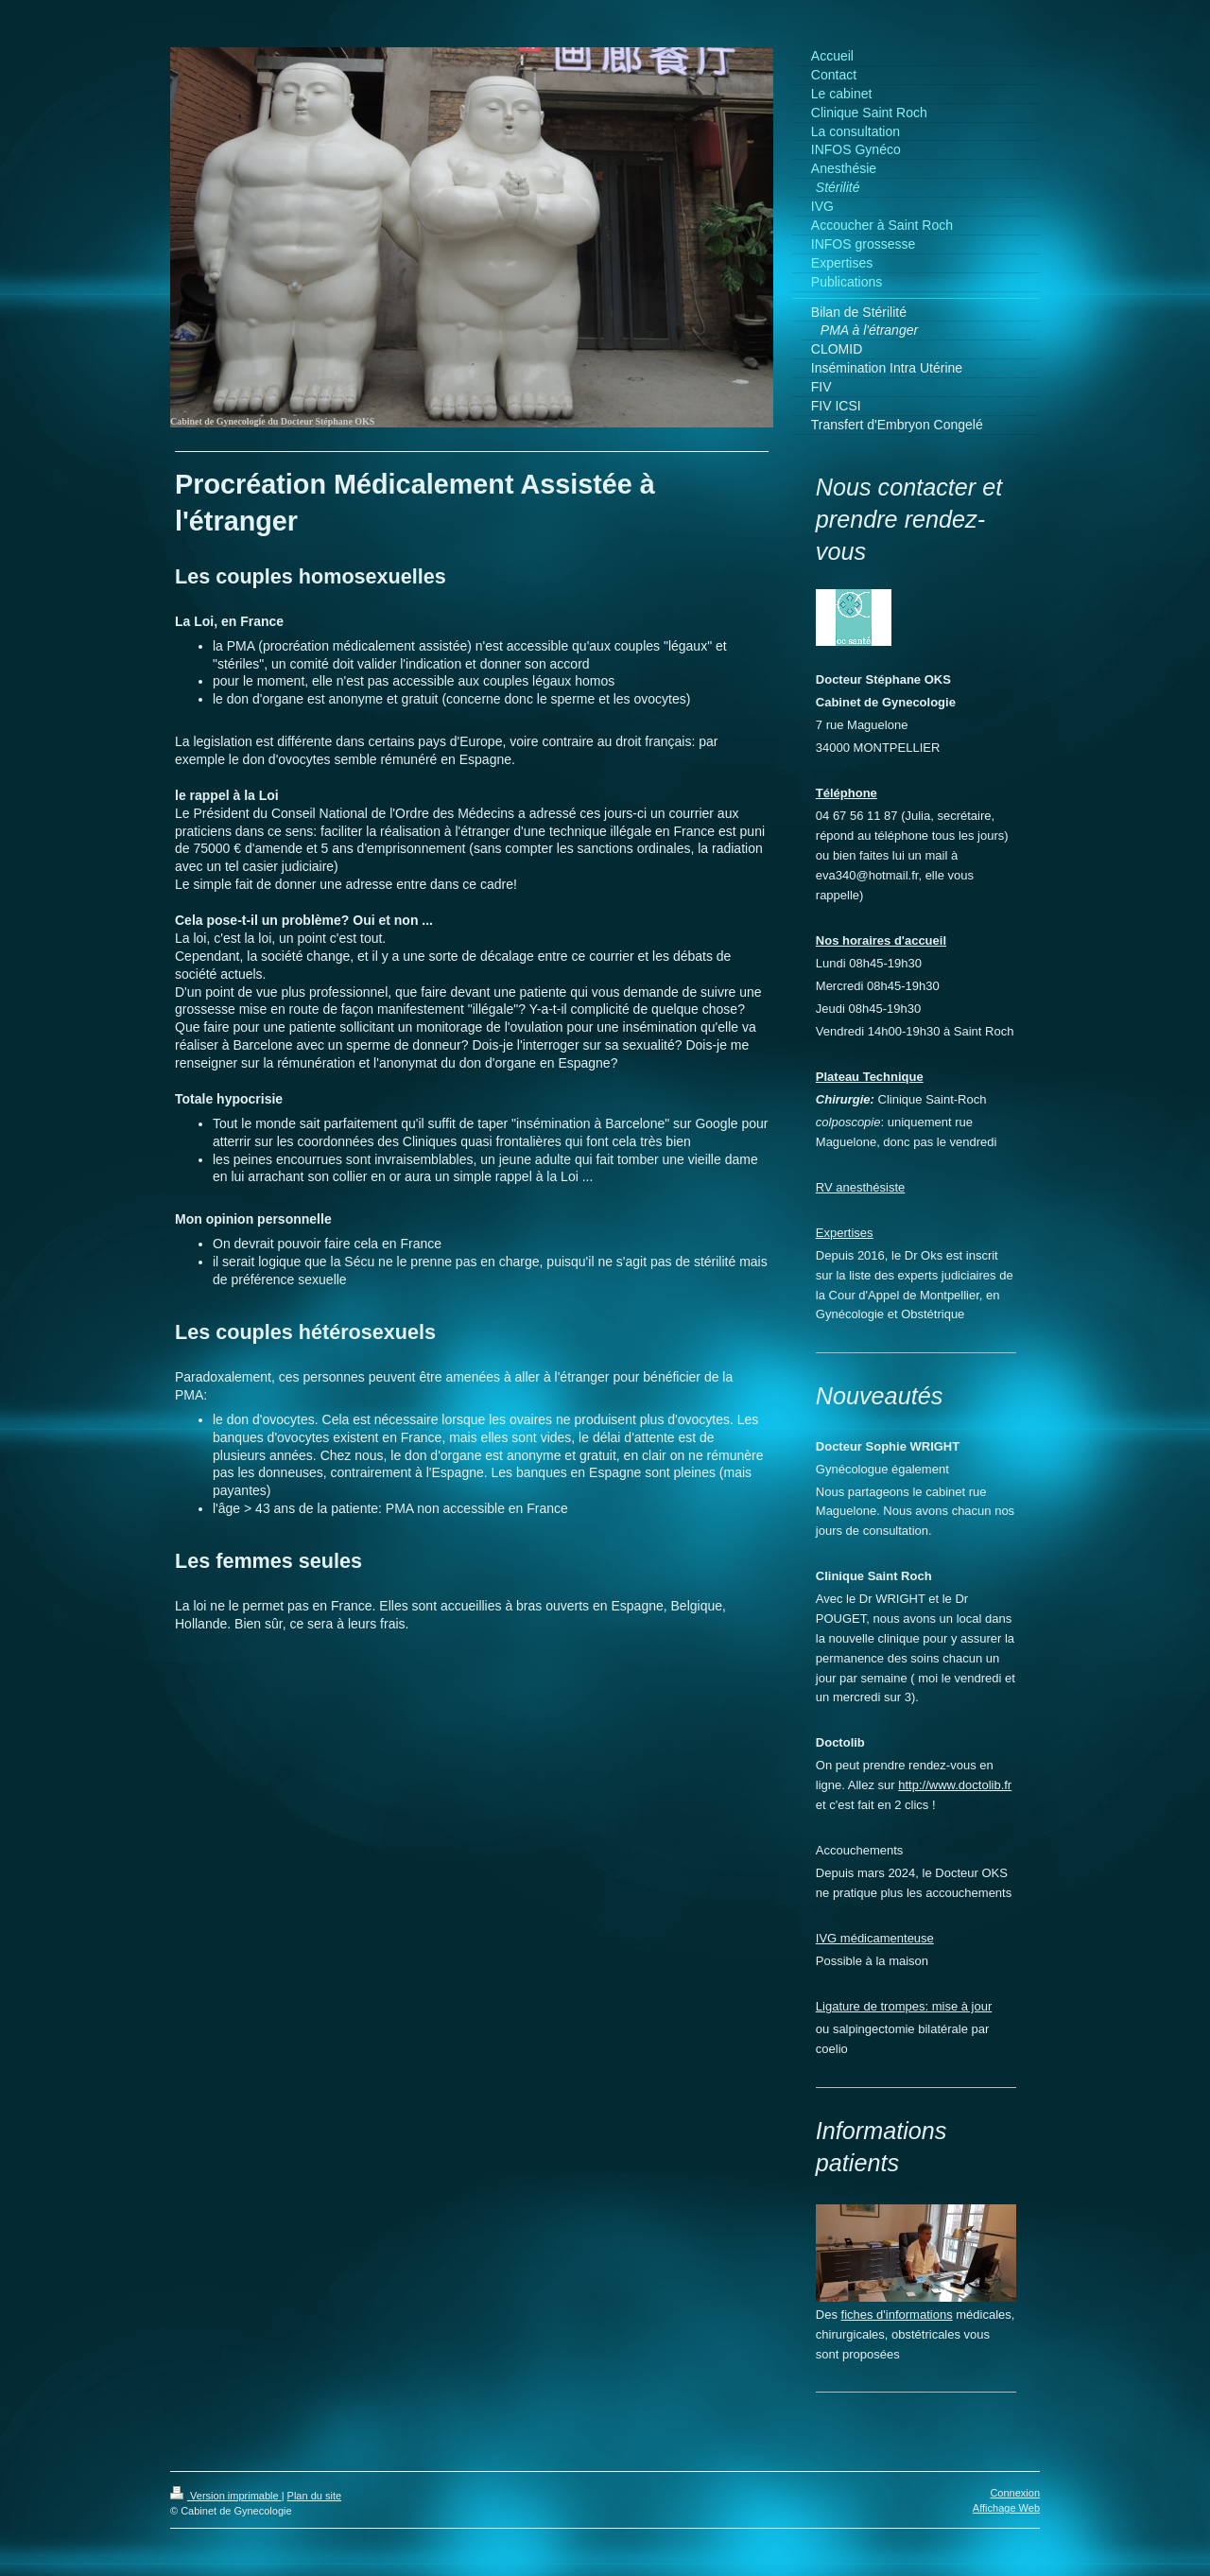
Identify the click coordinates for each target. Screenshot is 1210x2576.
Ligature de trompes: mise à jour (904, 2006)
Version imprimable (226, 2495)
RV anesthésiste (860, 1187)
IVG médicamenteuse (875, 1938)
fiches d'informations (897, 2314)
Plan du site (314, 2495)
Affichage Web (1006, 2508)
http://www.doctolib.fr (954, 1785)
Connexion (1015, 2492)
